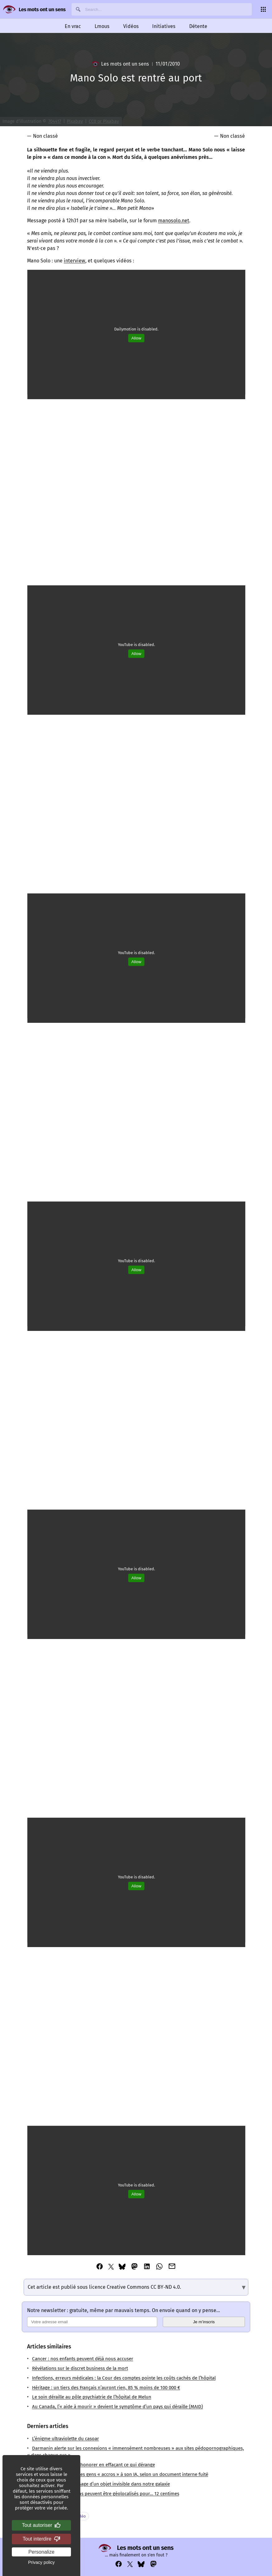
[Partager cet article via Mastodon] (134, 2266)
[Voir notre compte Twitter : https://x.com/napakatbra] (130, 2564)
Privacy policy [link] (41, 2562)
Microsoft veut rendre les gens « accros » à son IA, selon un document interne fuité (120, 2474)
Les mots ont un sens (42, 9)
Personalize (41, 2552)
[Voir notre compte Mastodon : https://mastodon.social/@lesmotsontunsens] (153, 2564)
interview (74, 261)
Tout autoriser (41, 2525)
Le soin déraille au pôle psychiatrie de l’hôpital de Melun (91, 2397)
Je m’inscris (204, 2322)
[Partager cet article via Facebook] (99, 2266)
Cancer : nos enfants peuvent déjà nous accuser (82, 2358)
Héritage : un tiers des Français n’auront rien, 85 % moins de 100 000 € (106, 2387)
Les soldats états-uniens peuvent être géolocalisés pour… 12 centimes (105, 2493)
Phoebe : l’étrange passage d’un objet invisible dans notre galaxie (101, 2484)
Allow (136, 338)
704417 (54, 121)
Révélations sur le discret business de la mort (80, 2368)
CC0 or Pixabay (104, 121)
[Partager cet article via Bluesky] (122, 2267)
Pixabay (75, 121)
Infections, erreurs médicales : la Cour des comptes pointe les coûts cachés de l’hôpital (124, 2378)
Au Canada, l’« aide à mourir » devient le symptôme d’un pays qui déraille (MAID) (117, 2406)
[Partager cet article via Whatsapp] (159, 2266)
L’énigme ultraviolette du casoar (65, 2438)
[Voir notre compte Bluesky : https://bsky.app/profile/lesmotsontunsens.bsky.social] (141, 2564)
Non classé (45, 136)
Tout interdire (41, 2539)
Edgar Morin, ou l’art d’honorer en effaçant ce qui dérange (93, 2465)
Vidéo (80, 2516)
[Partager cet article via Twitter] (111, 2266)
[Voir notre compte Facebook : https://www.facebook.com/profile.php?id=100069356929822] (118, 2564)
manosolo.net (173, 221)
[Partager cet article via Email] (172, 2266)
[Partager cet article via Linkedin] (147, 2266)
